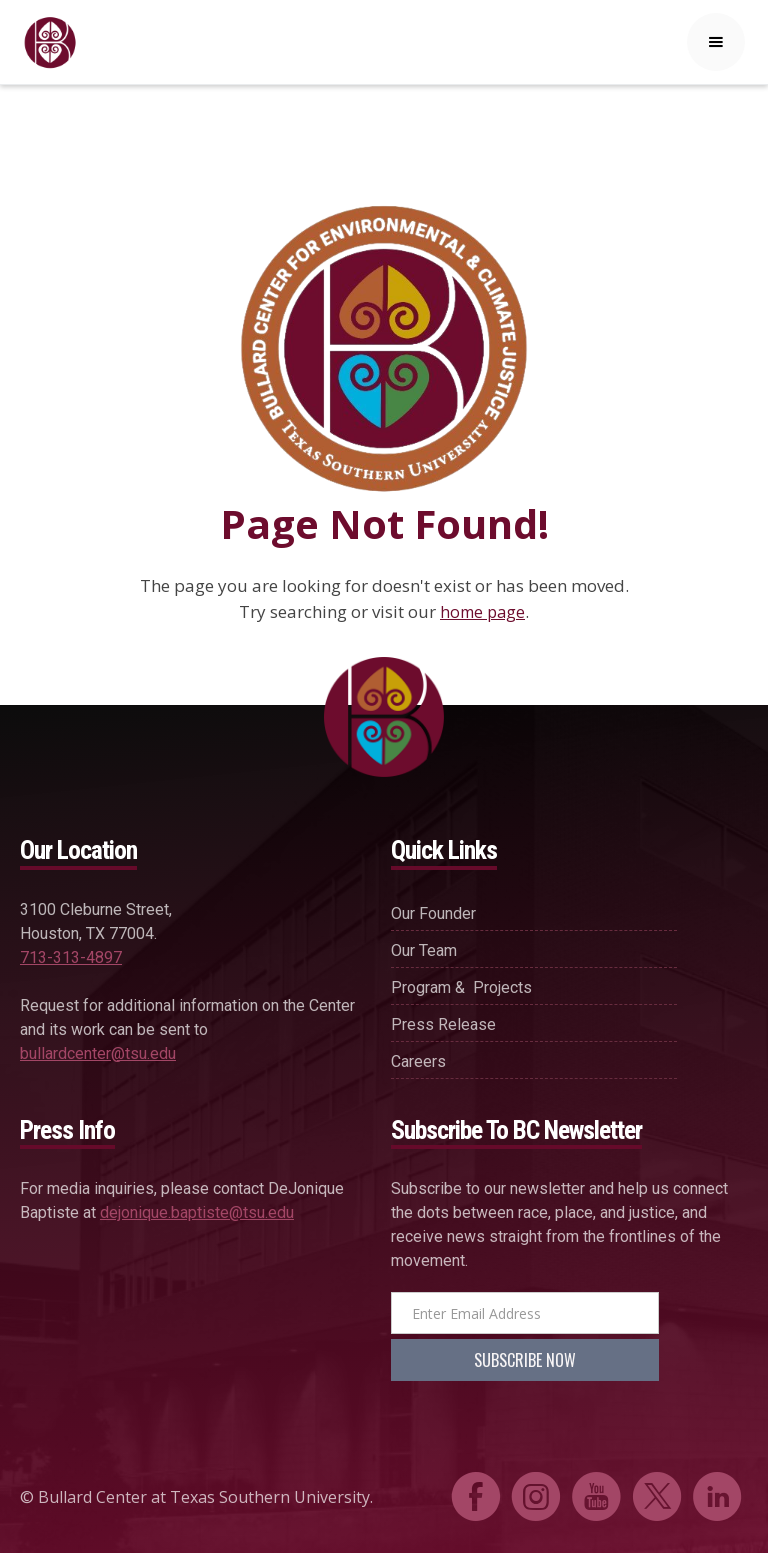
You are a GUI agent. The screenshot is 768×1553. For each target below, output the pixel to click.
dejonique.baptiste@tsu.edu (197, 1212)
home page (482, 612)
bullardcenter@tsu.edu (98, 1053)
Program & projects (461, 987)
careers (418, 1061)
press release (443, 1024)
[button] (716, 42)
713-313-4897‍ (71, 957)
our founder (433, 913)
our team (424, 950)
